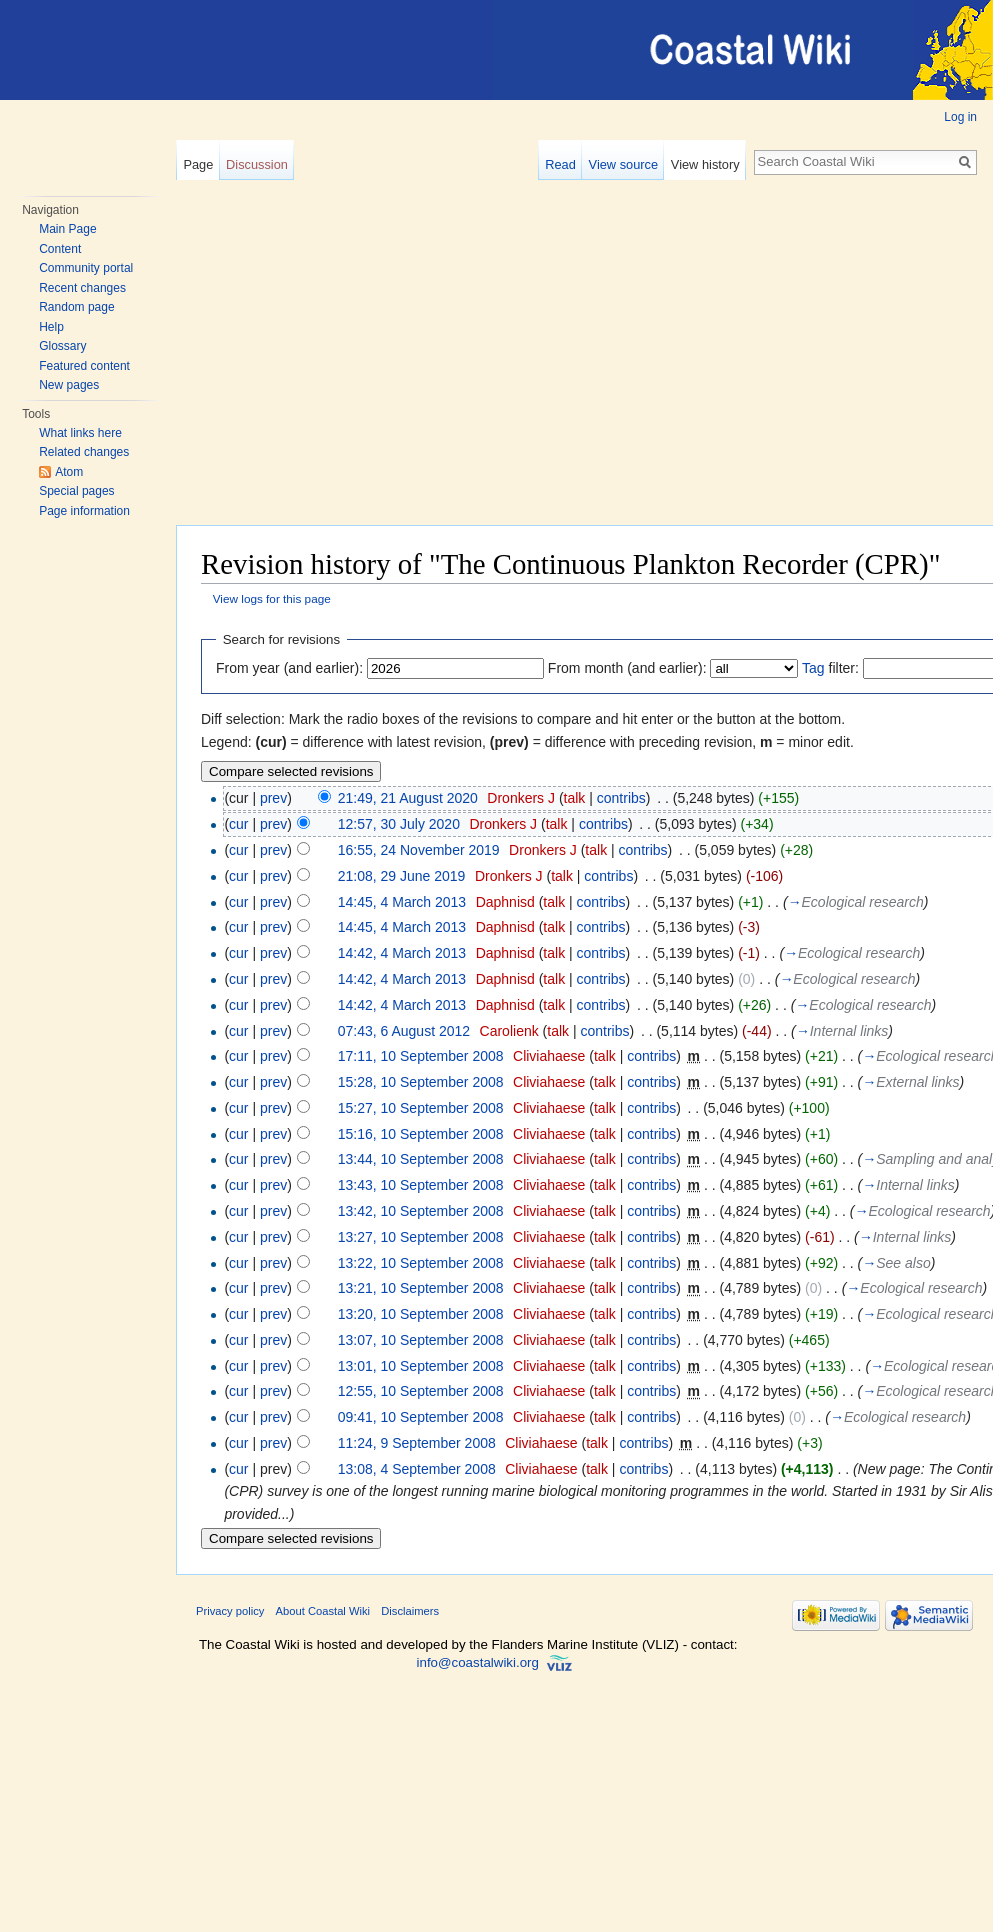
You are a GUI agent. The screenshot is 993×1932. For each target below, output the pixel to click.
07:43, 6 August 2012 (404, 1031)
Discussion (257, 164)
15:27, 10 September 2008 (421, 1108)
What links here (80, 433)
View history (705, 164)
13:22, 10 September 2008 (421, 1263)
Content (60, 249)
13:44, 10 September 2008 (421, 1159)
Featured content (84, 366)
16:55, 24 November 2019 (419, 850)
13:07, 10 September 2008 (421, 1340)
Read (560, 164)
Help (51, 327)
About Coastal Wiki (323, 1611)
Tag (813, 668)
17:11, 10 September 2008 (421, 1056)
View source (623, 164)
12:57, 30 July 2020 (399, 824)
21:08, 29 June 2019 (402, 876)
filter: (830, 668)
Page (198, 164)
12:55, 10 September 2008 (421, 1391)
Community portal (86, 268)
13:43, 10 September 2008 (421, 1185)
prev (273, 798)
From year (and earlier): (289, 668)
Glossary (62, 346)
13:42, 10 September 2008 (421, 1211)
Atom (69, 472)
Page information (84, 511)
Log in (960, 117)
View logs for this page (272, 598)
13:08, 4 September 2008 (417, 1469)
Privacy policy (230, 1611)
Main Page (67, 229)
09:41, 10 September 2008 (421, 1417)
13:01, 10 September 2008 (421, 1366)
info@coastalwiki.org (478, 1662)
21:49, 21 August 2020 (408, 798)
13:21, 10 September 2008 (421, 1288)
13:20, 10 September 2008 (421, 1314)
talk (575, 798)
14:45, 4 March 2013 (402, 902)
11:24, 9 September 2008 (417, 1443)
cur (238, 824)
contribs (621, 798)
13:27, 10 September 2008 (421, 1237)
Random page (76, 307)
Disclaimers (410, 1611)
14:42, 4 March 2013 (402, 953)
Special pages (76, 491)
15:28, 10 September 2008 (421, 1082)
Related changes (84, 452)
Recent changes (82, 288)
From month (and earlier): (627, 668)
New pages (69, 385)
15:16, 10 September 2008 (421, 1134)
